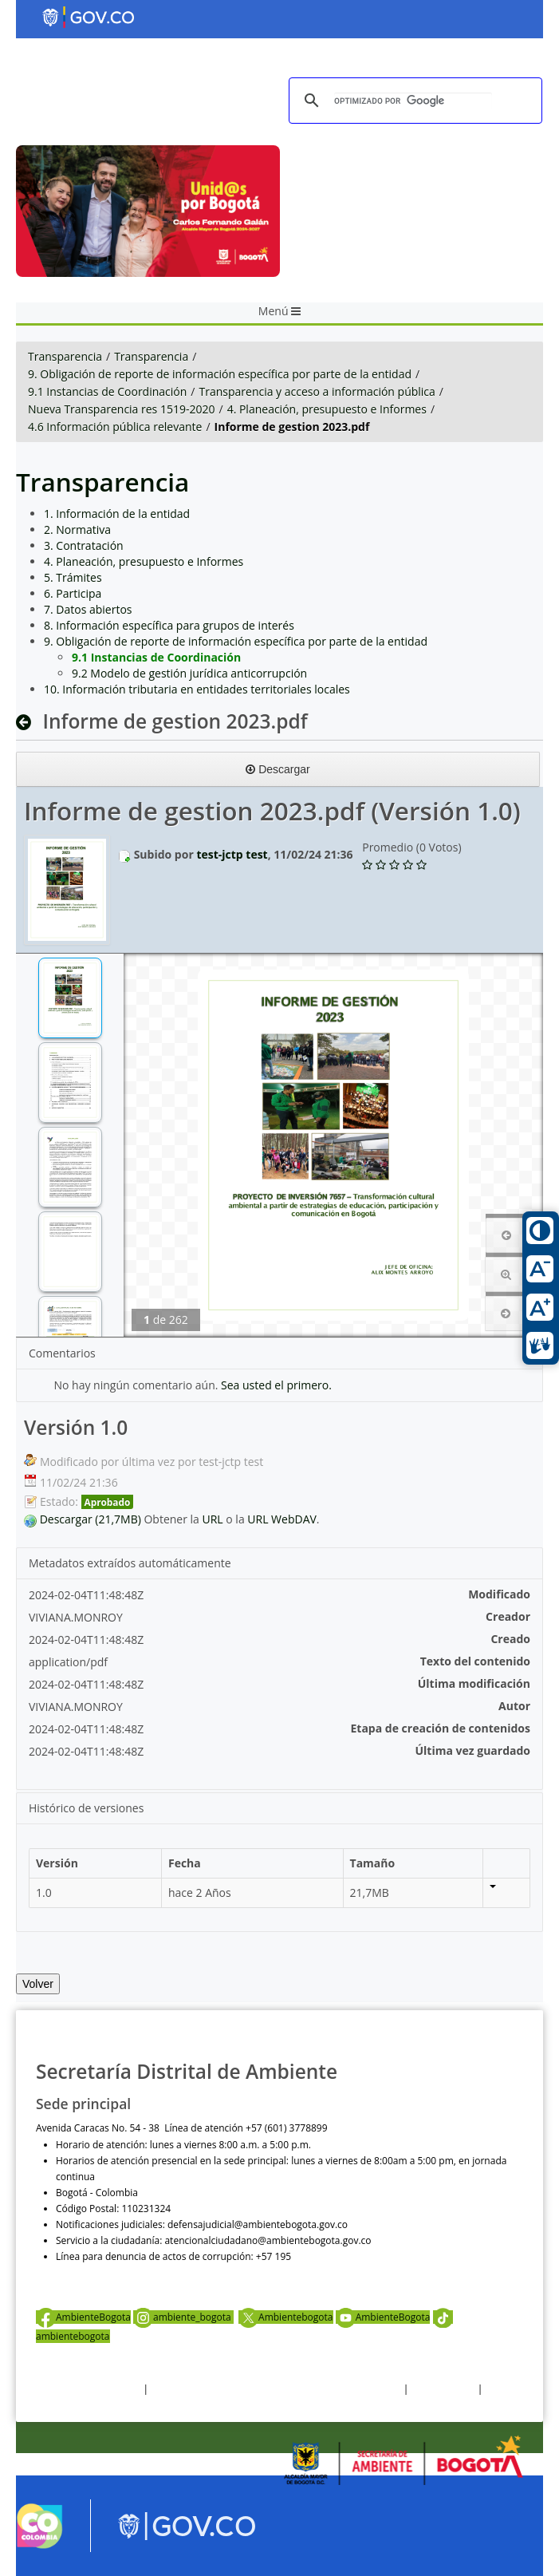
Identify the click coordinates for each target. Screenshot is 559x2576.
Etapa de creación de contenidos (441, 1728)
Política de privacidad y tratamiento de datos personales (275, 2389)
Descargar (277, 769)
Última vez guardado (472, 1750)
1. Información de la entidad (117, 513)
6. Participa (72, 593)
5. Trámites (73, 577)
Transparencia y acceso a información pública (317, 391)
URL (213, 1519)
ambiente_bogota (183, 2317)
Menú (279, 310)
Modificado (499, 1594)
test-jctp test (231, 854)
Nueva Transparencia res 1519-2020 (121, 409)
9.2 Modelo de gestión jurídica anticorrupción (189, 673)
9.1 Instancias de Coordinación (107, 391)
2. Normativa (77, 529)
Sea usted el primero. (276, 1385)
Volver (37, 1983)
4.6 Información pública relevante (115, 426)
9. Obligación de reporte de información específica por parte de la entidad (219, 373)
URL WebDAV (282, 1519)
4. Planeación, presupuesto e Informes (327, 409)
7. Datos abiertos (88, 609)
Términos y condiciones (88, 2389)
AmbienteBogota (83, 2317)
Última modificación (474, 1683)
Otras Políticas (443, 2389)
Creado (510, 1638)
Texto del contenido (475, 1661)
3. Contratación (84, 545)
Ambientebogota (285, 2317)
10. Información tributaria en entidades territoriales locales (197, 689)
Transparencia (65, 356)
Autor (514, 1705)
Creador (508, 1616)
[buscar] (413, 101)
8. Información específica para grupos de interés (169, 625)
